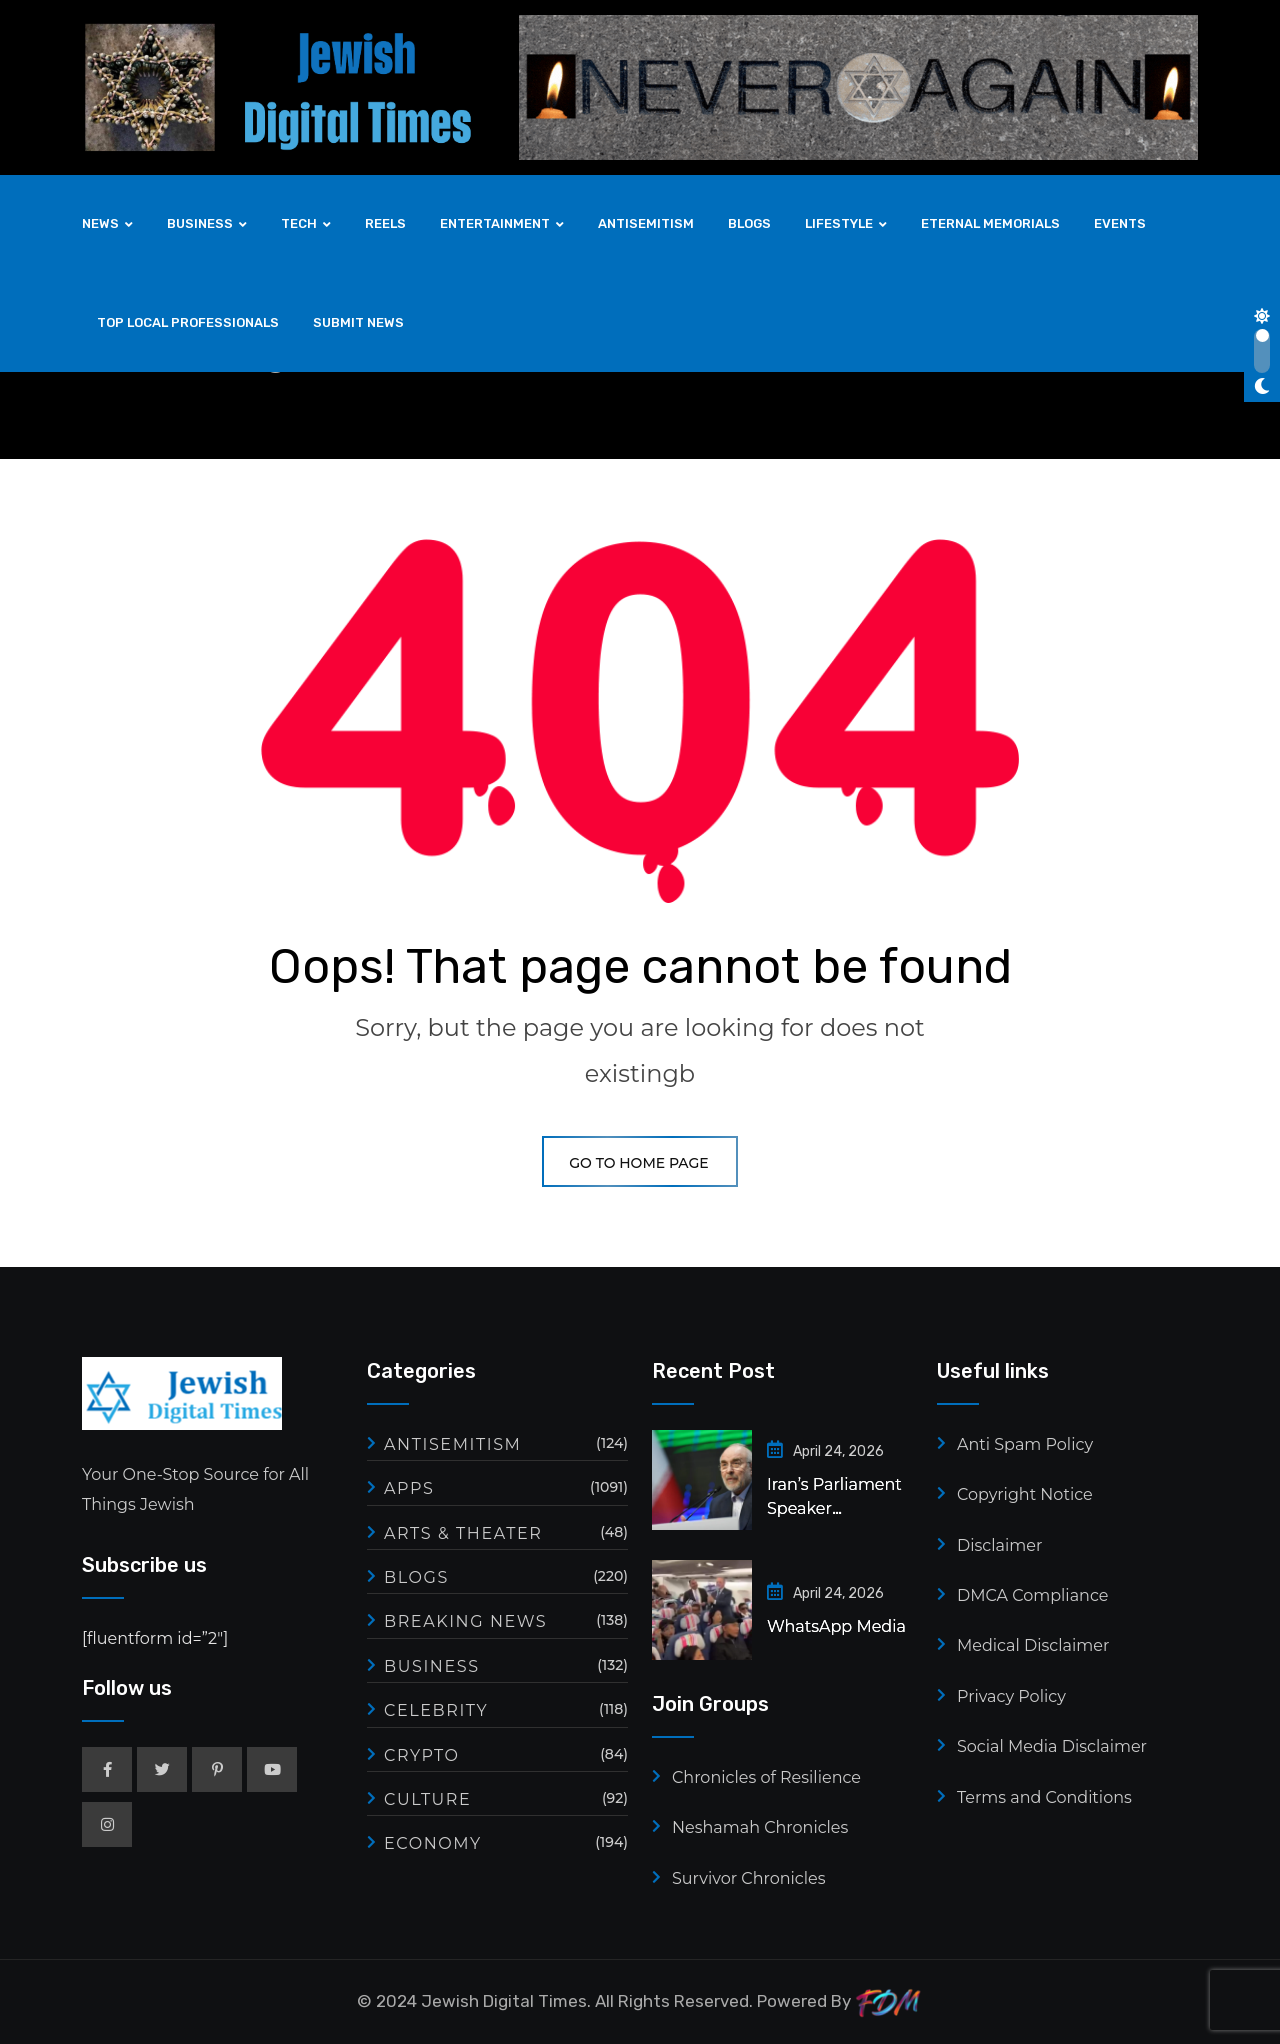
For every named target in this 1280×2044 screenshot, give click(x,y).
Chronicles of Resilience (766, 1777)
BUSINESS (200, 223)
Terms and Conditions (1044, 1797)
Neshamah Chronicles (760, 1827)
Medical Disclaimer (1033, 1645)
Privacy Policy (1011, 1696)
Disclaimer (999, 1545)
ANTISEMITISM (646, 223)
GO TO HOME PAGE (639, 1163)
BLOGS (749, 223)
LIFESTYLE (839, 223)
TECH (299, 223)
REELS (385, 223)
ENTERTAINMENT (495, 223)
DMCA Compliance (1032, 1595)
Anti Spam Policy (1025, 1444)
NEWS (100, 223)
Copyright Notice (1025, 1494)
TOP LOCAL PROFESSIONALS (188, 322)
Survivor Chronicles (748, 1878)
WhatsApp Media (836, 1626)
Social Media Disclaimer (1052, 1746)
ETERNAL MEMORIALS (990, 223)
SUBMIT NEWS (358, 322)
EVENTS (1120, 223)
